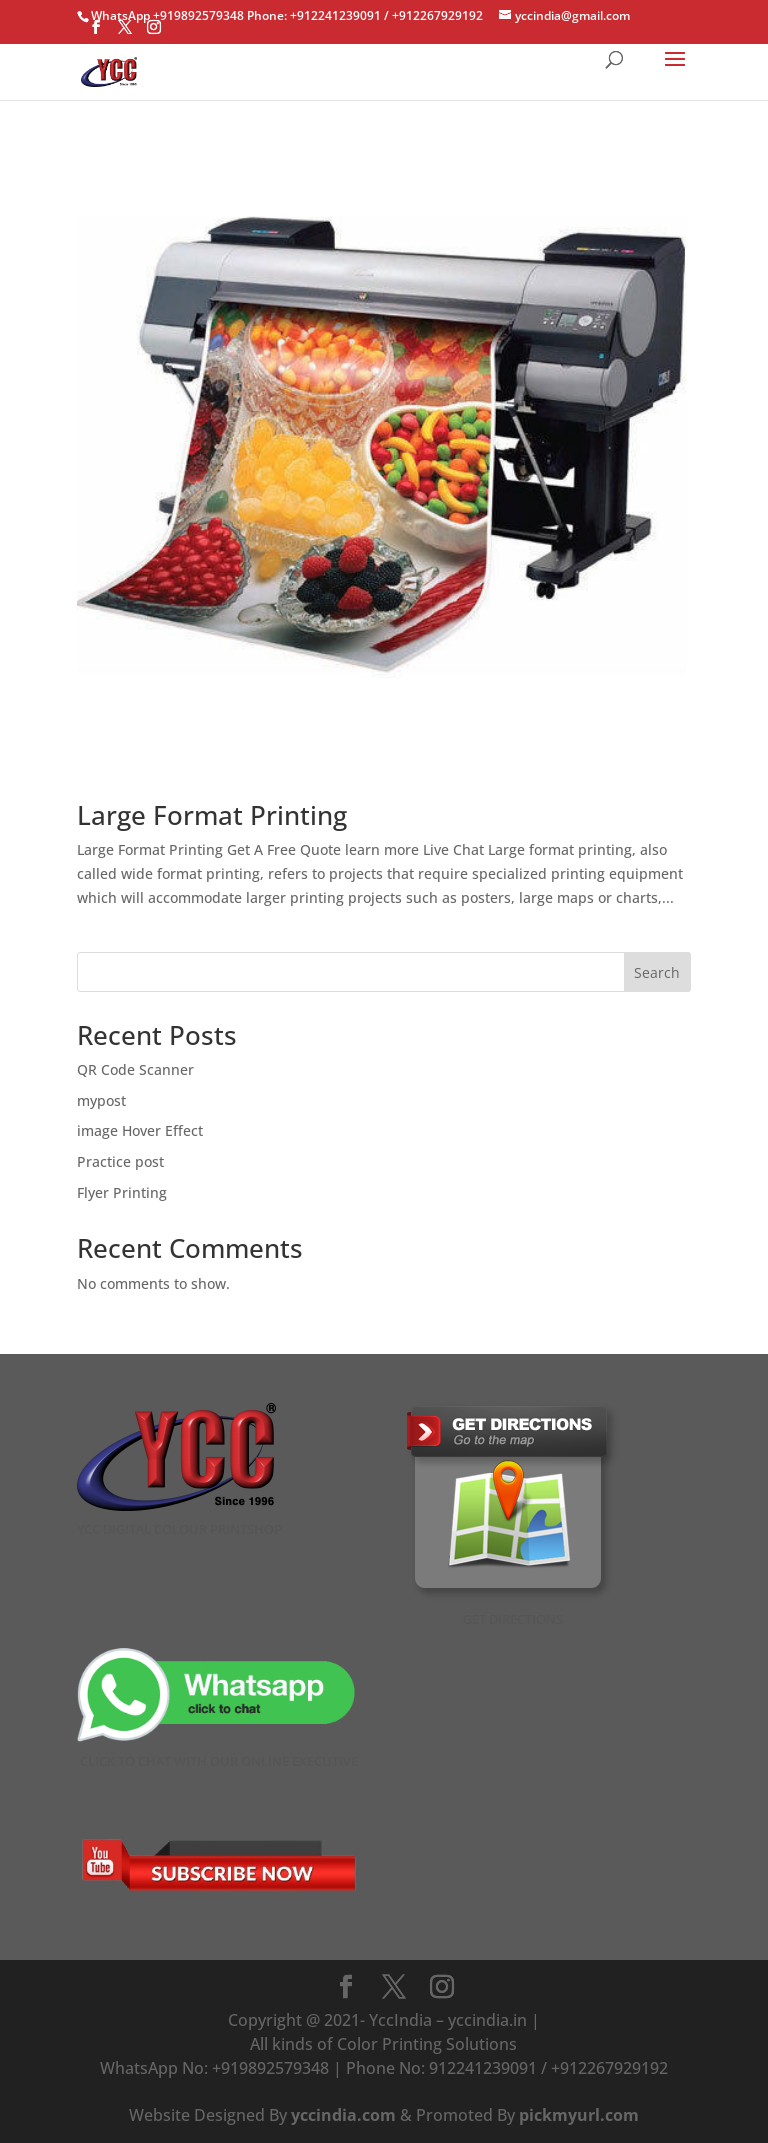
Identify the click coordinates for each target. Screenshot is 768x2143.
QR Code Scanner (135, 1069)
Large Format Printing (212, 815)
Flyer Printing (122, 1192)
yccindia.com (343, 2115)
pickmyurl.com (579, 2115)
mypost (101, 1100)
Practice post (120, 1161)
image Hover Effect (140, 1130)
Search (657, 972)
